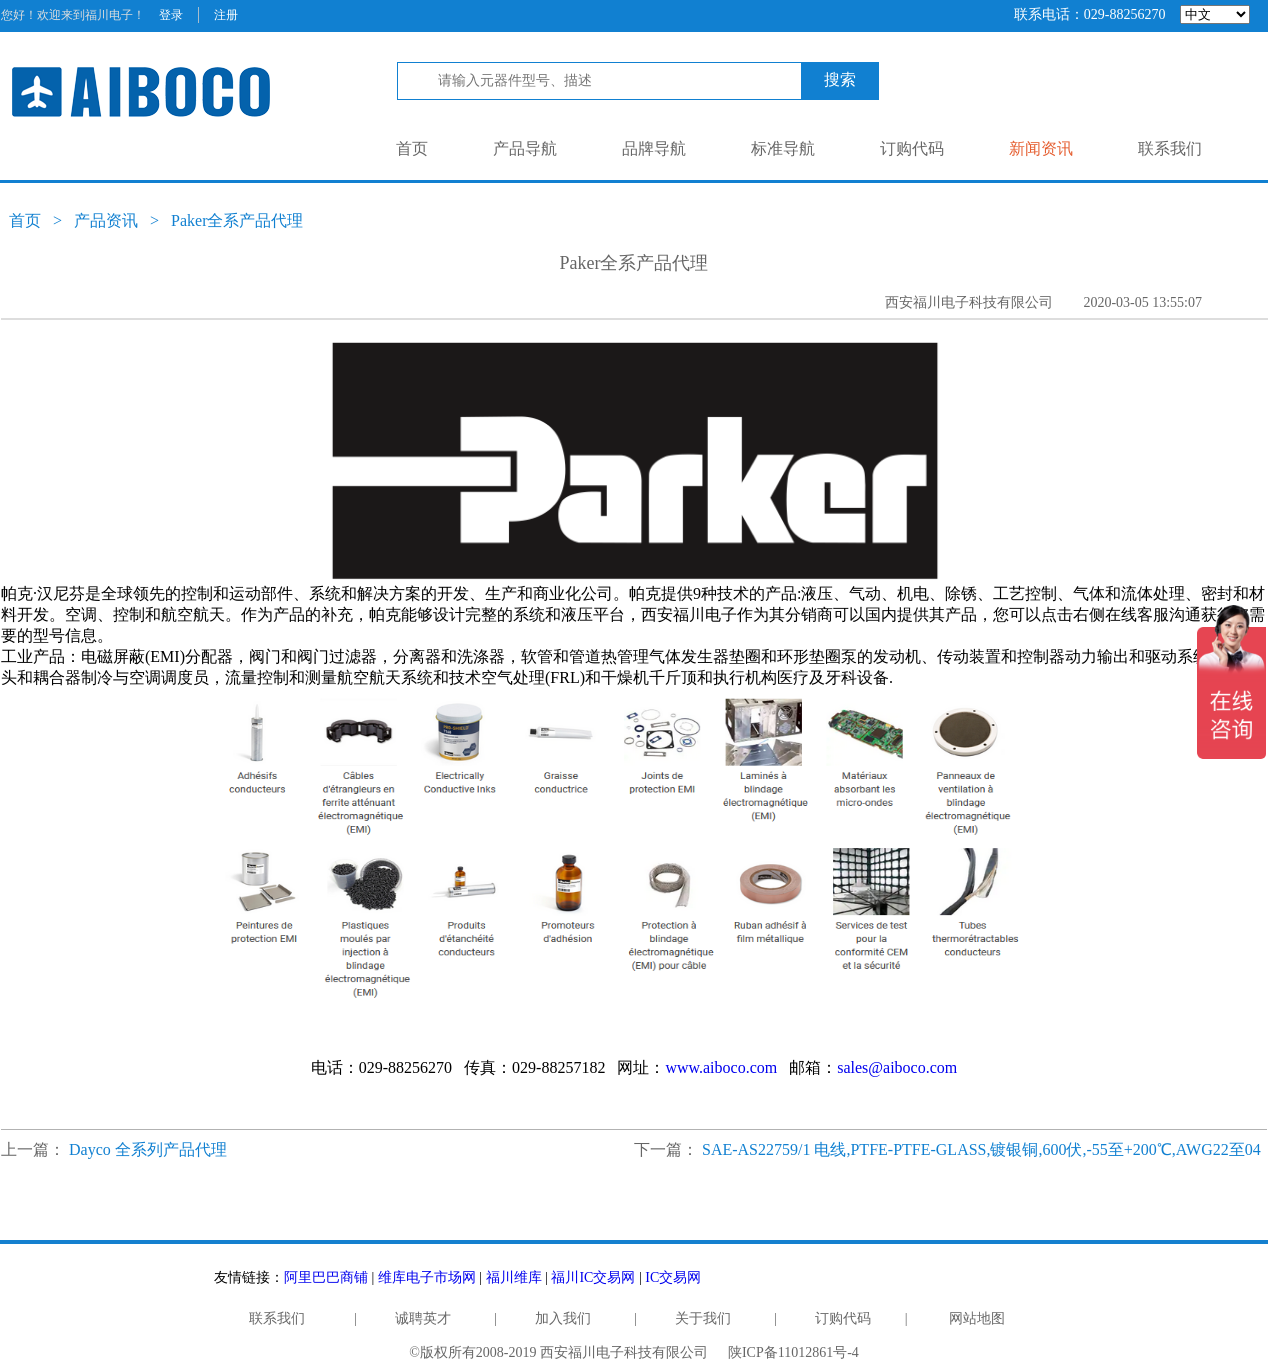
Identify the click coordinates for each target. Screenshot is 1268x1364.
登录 (171, 15)
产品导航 (525, 148)
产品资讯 (106, 220)
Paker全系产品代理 (237, 220)
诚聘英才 (423, 1318)
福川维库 (514, 1277)
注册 (226, 15)
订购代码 (912, 148)
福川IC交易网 (593, 1277)
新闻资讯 (1041, 148)
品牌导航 (654, 148)
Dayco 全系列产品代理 (148, 1149)
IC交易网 (673, 1277)
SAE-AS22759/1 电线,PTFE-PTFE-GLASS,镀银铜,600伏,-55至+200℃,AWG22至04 (981, 1149)
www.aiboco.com (721, 1067)
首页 (412, 148)
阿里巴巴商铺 (326, 1277)
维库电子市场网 (427, 1277)
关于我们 (703, 1318)
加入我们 (563, 1318)
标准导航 (783, 148)
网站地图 (977, 1318)
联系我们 (1170, 148)
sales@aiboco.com (897, 1067)
